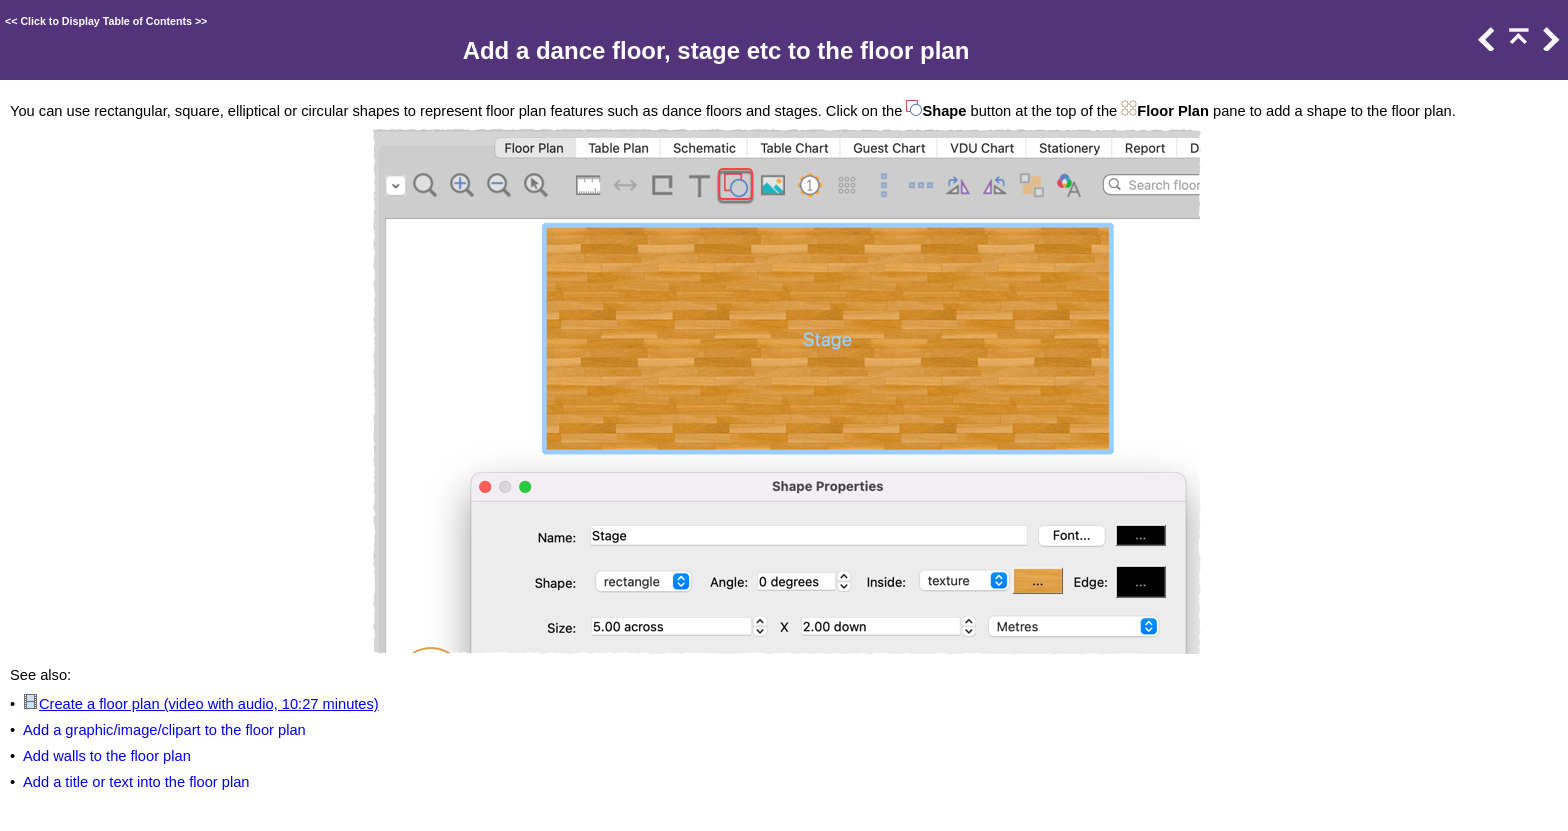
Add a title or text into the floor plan (136, 782)
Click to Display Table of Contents (106, 21)
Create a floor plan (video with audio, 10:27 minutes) (209, 704)
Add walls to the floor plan (107, 756)
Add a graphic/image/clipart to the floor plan (164, 730)
